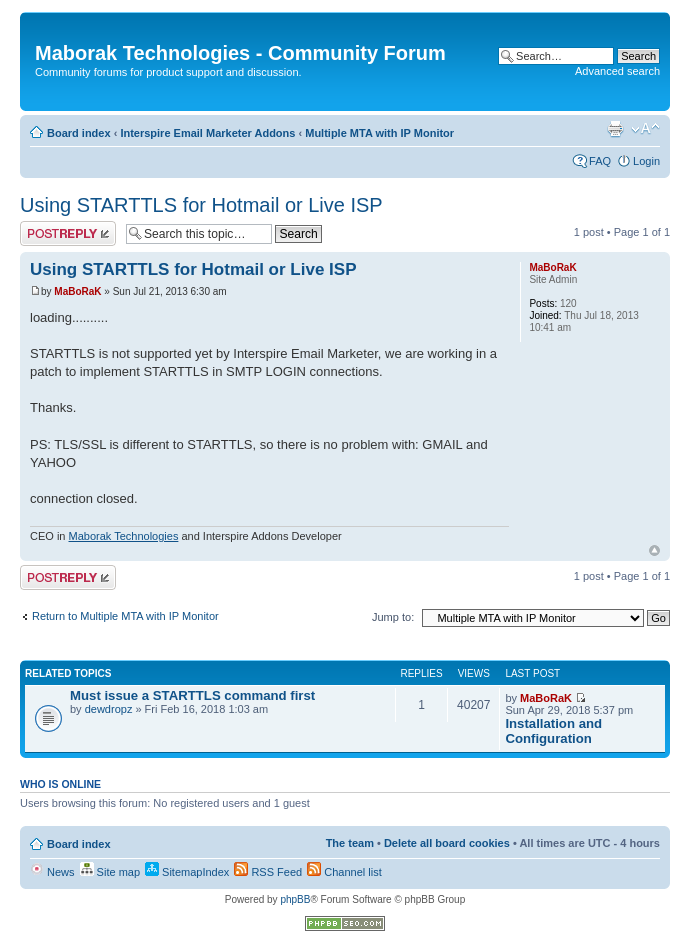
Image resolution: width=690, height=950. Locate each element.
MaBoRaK (77, 291)
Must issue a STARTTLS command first (192, 695)
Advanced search (617, 71)
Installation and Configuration (553, 731)
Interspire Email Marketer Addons (207, 133)
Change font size (645, 129)
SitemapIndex (187, 872)
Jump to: (393, 617)
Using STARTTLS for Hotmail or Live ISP (201, 205)
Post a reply (68, 233)
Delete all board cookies (447, 843)
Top (654, 550)
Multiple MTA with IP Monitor (379, 133)
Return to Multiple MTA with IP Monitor (125, 616)
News (52, 872)
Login (646, 161)
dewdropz (109, 709)
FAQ (600, 161)
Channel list (344, 872)
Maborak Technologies (124, 536)
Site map (110, 872)
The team (350, 843)
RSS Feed (268, 872)
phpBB (295, 899)
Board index (79, 133)
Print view (615, 129)
